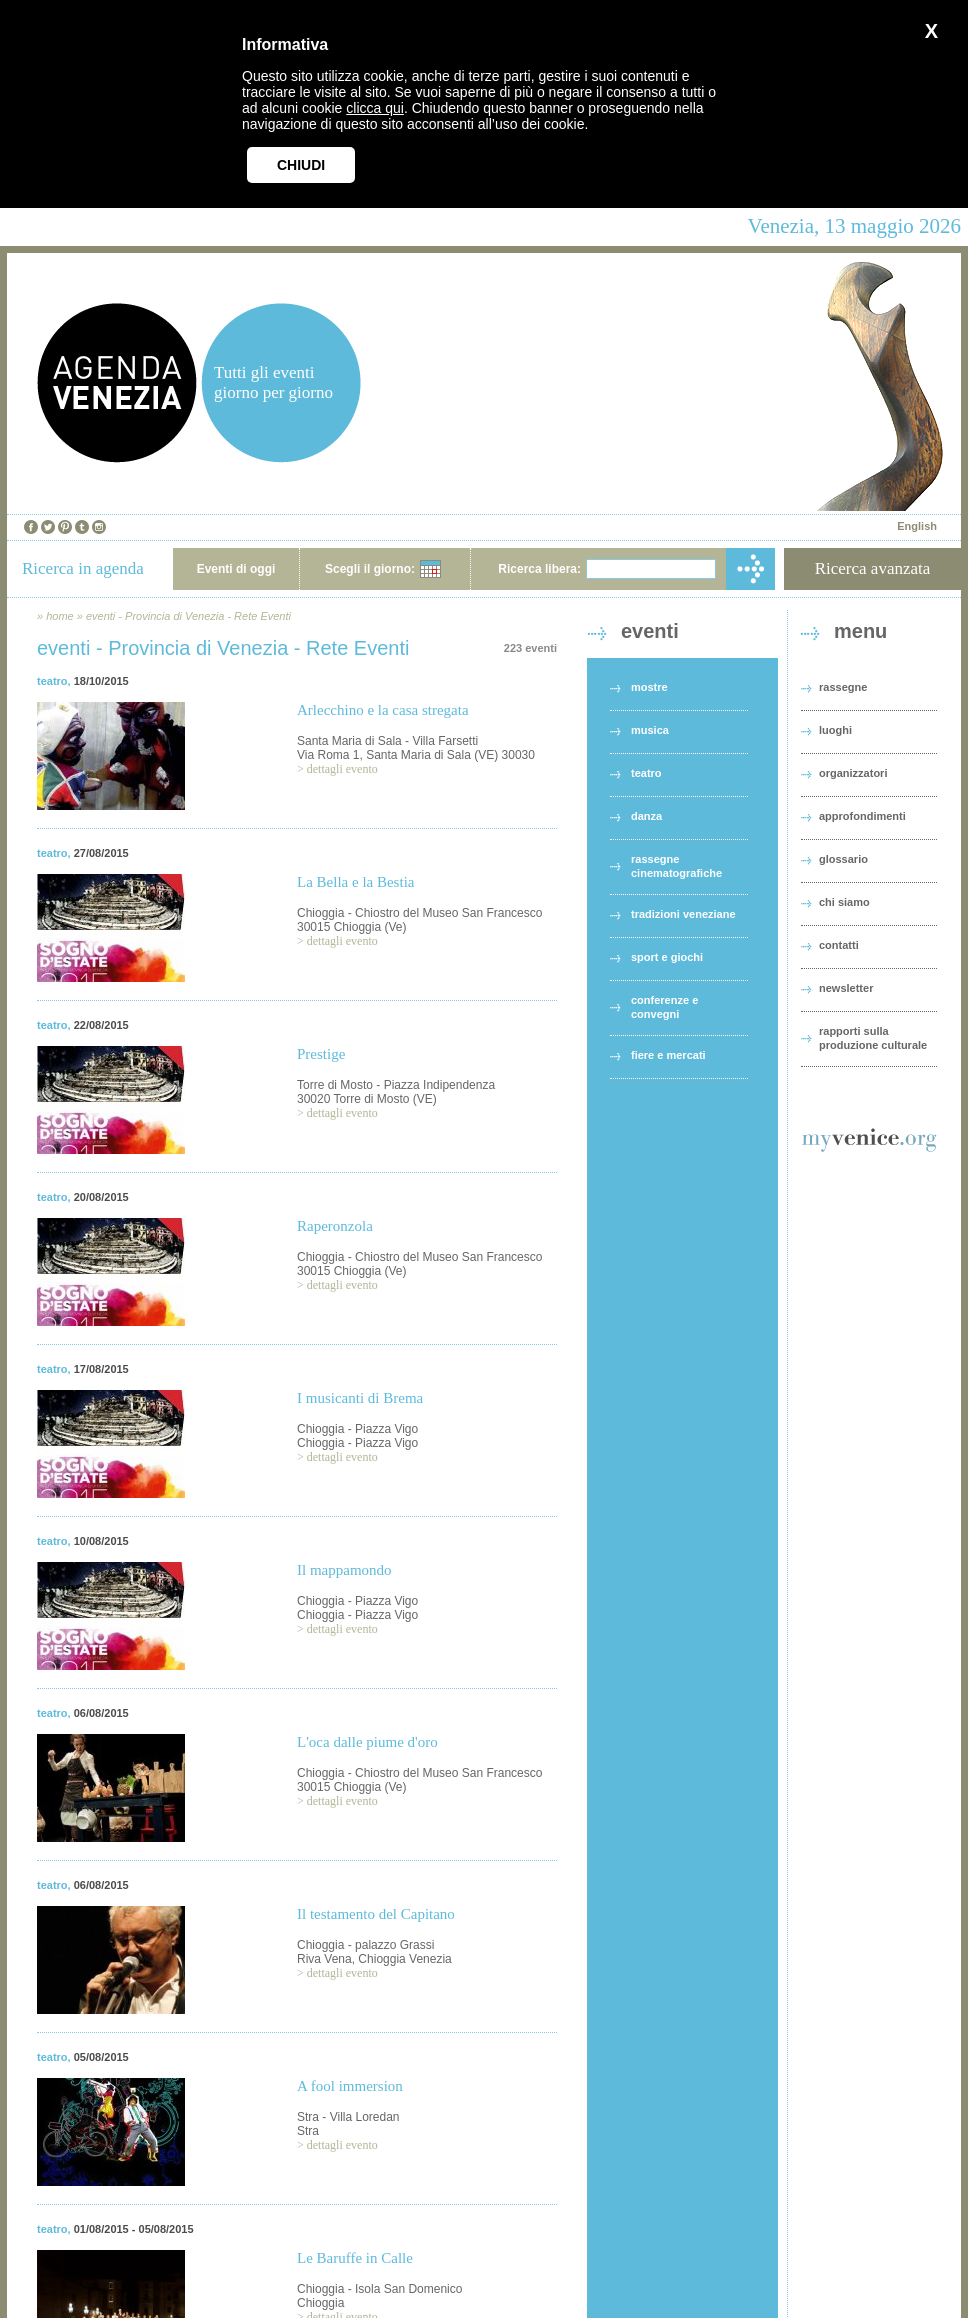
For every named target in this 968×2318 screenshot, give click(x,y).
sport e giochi (667, 957)
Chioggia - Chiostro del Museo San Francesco (419, 913)
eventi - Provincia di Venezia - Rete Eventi (188, 616)
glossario (843, 859)
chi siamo (844, 902)
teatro (52, 681)
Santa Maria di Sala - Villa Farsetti (387, 741)
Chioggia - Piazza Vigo (357, 1429)
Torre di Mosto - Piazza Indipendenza (396, 1085)
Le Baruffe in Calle (355, 2258)
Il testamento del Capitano (376, 1914)
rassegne (843, 687)
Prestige (321, 1054)
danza (646, 816)
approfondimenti (862, 816)
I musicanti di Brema (360, 1398)
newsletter (846, 988)
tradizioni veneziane (683, 914)
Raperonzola (335, 1226)
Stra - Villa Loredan (348, 2117)
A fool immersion (350, 2086)
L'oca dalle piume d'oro (367, 1742)
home (60, 616)
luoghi (835, 730)
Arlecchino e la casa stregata (383, 710)
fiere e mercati (668, 1055)
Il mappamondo (344, 1570)
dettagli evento (342, 769)
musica (650, 730)
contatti (839, 945)
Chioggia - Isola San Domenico (379, 2289)
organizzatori (853, 773)
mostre (649, 687)
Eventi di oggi (236, 569)
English (917, 526)
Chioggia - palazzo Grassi (365, 1945)
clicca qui (375, 108)
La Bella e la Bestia (355, 882)
